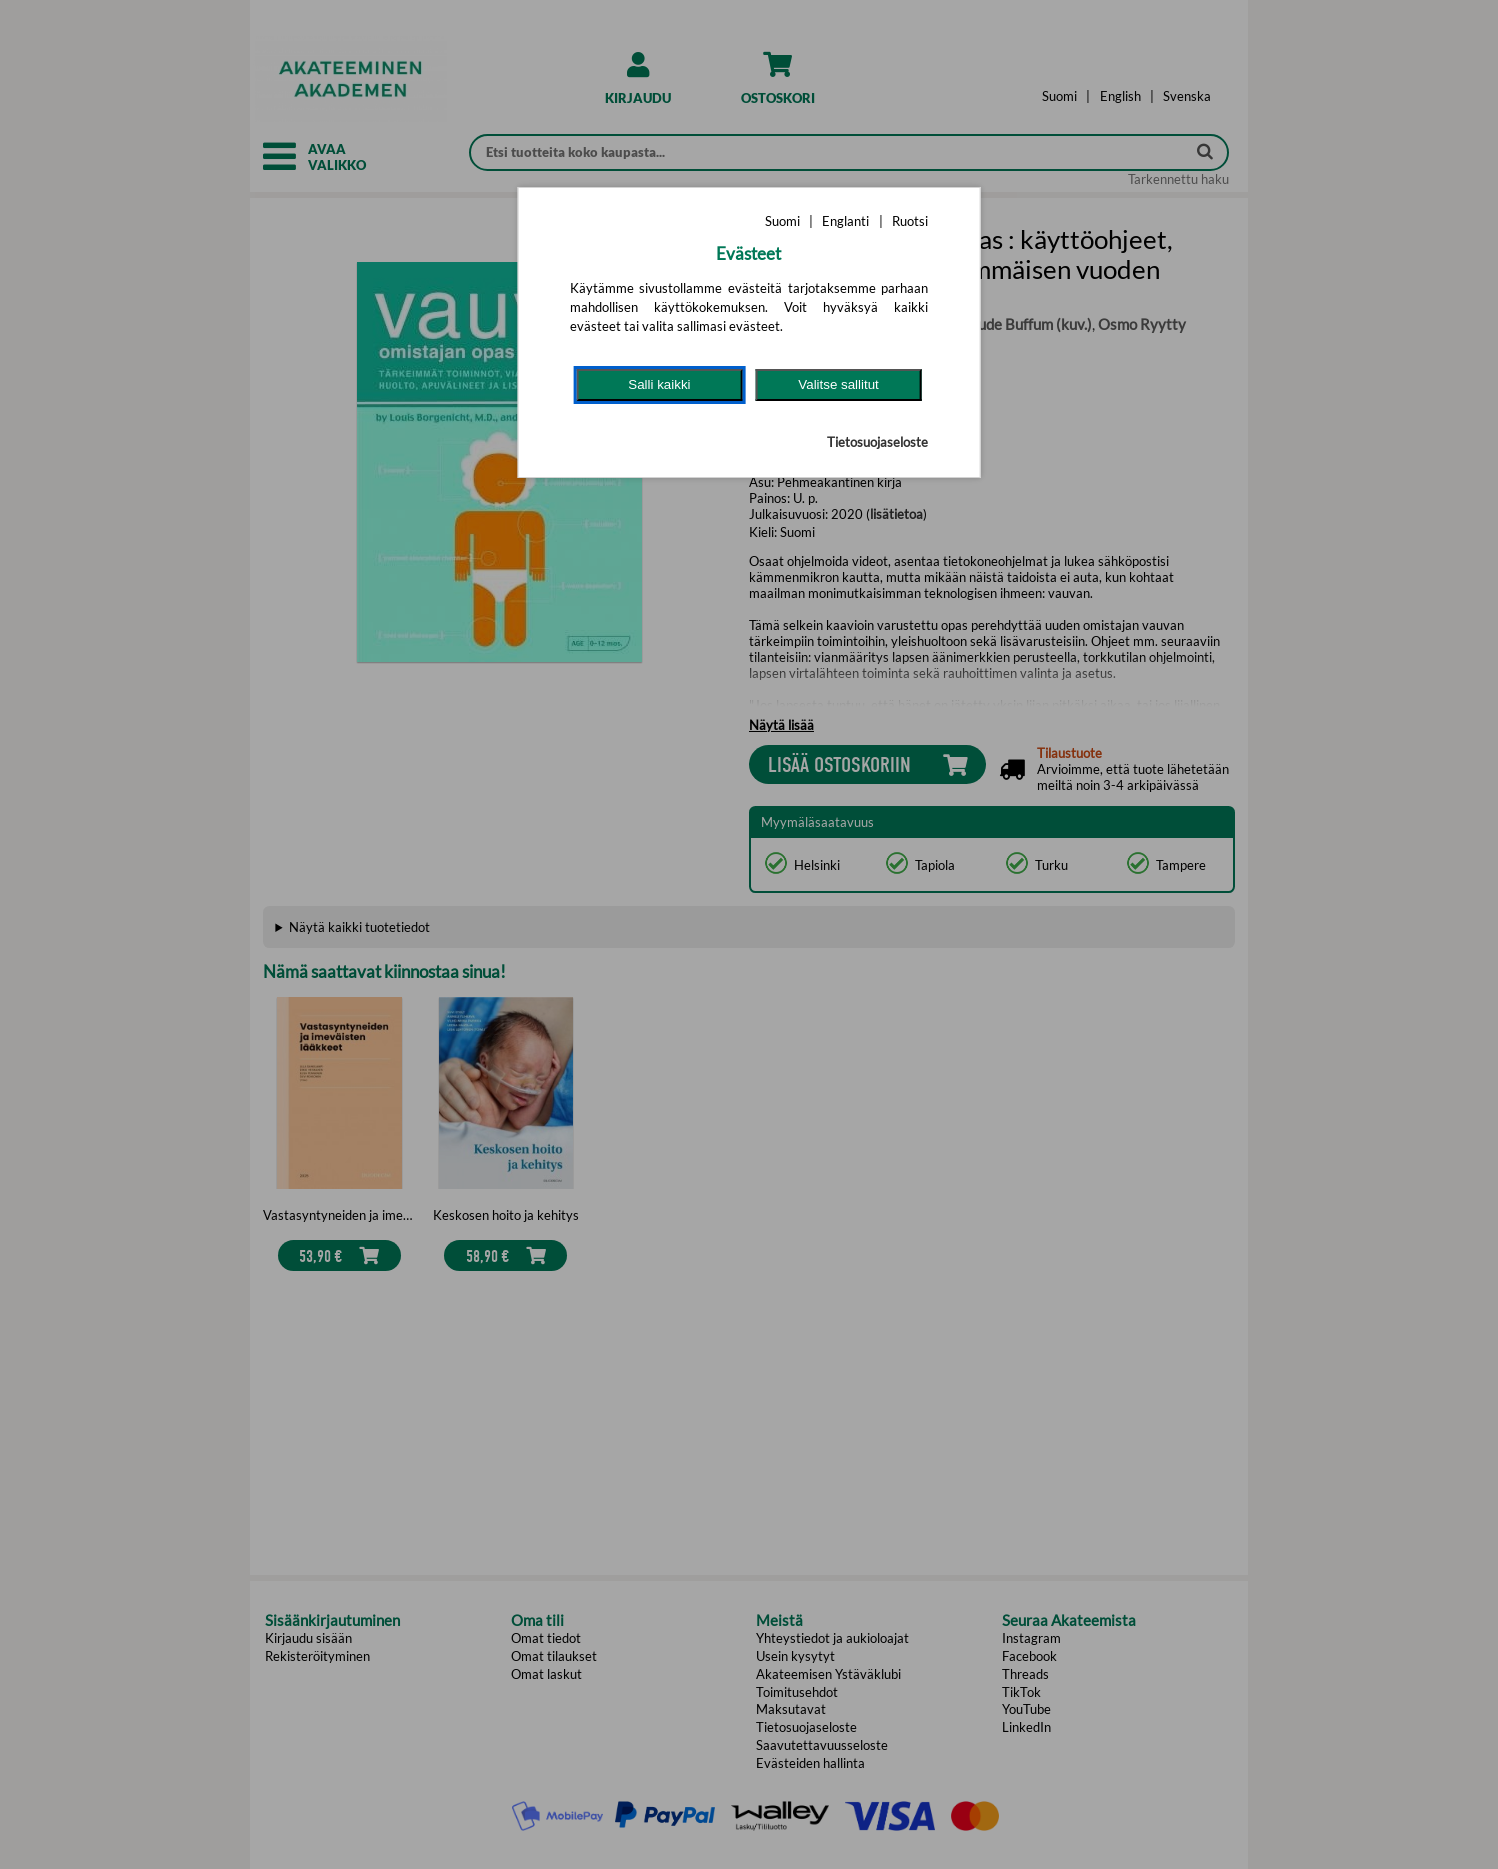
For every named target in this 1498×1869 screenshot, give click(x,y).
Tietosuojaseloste (877, 442)
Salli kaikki (659, 384)
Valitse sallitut (838, 384)
